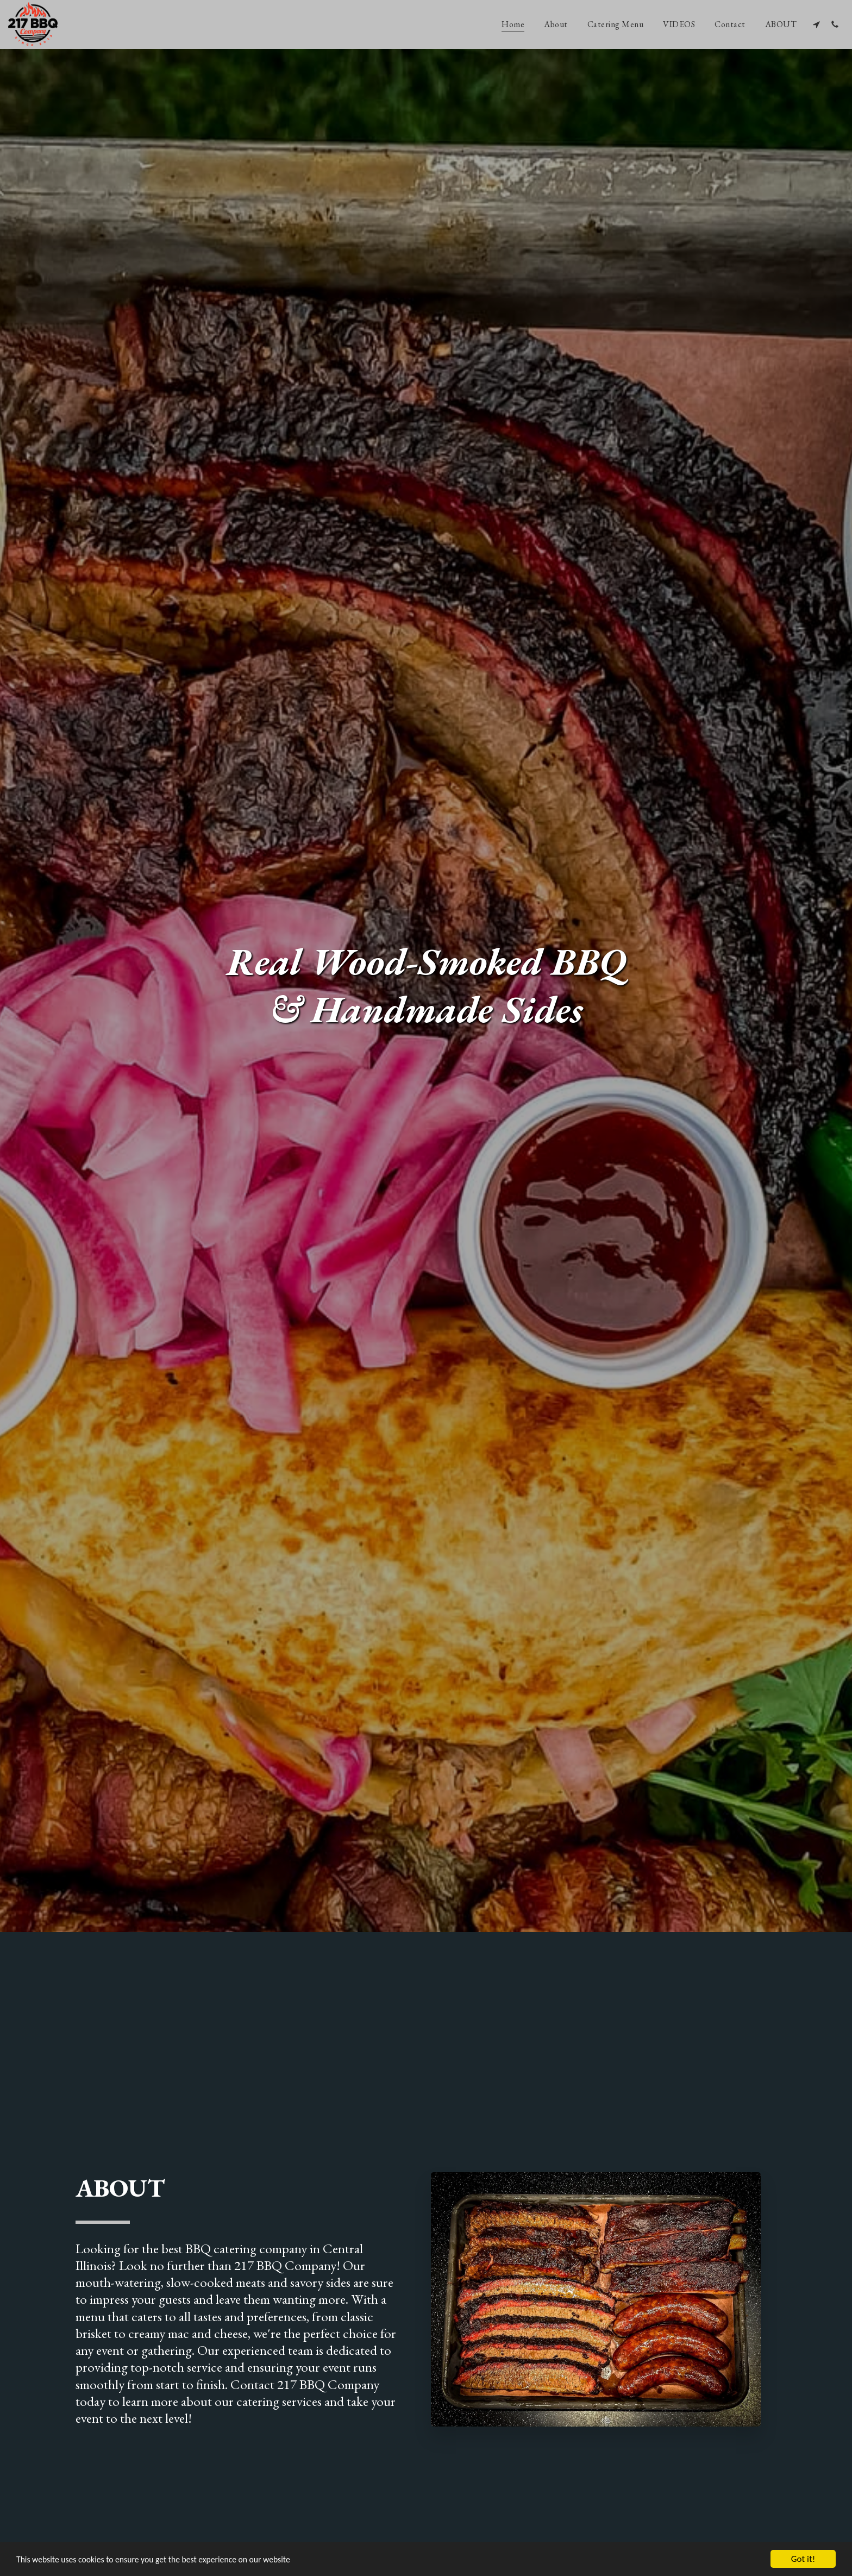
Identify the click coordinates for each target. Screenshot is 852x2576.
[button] (816, 24)
